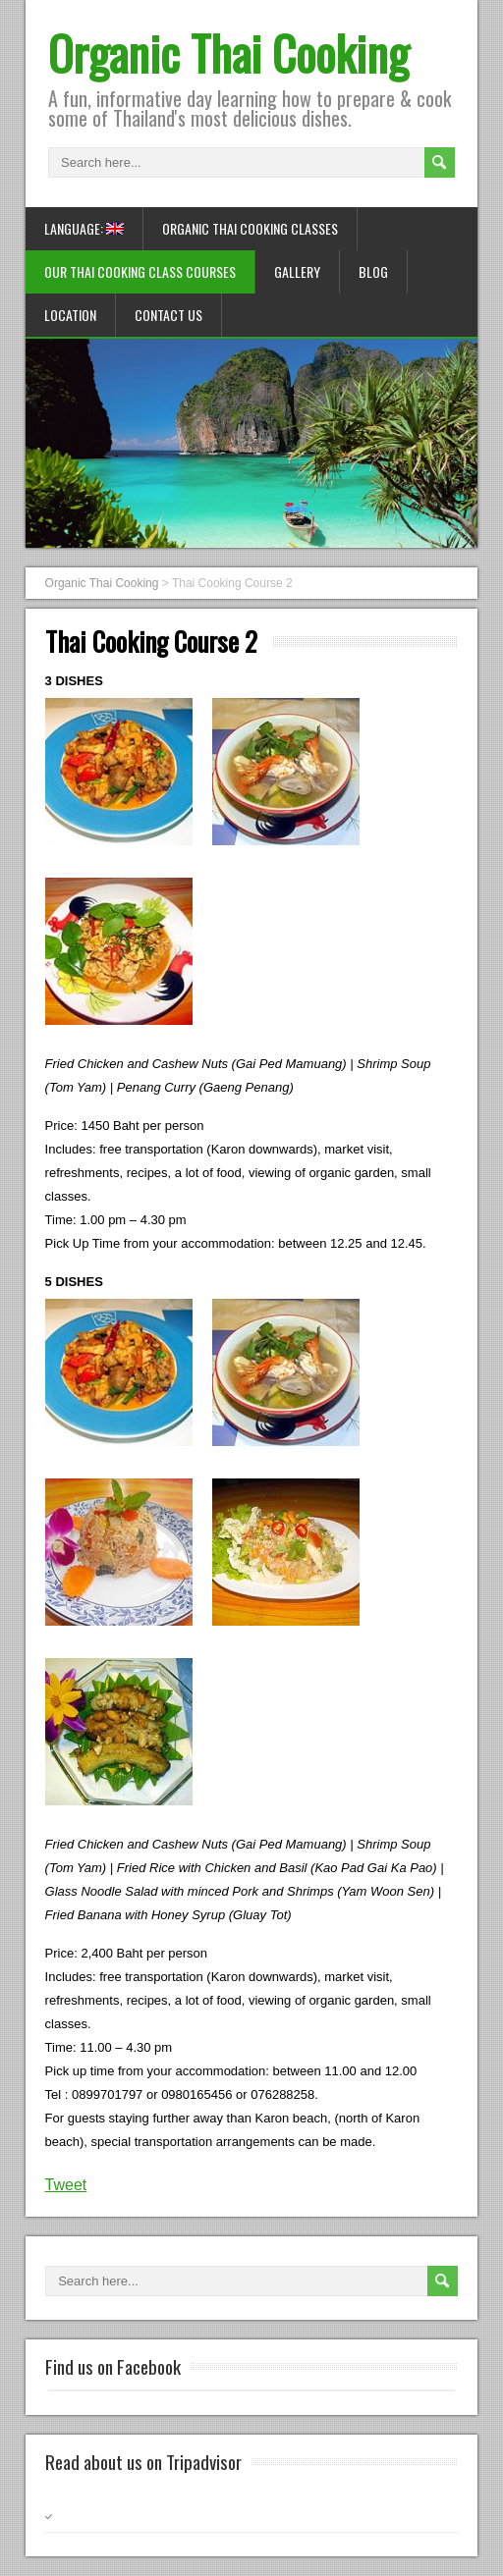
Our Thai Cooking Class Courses (140, 271)
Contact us (168, 314)
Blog (373, 271)
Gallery (297, 271)
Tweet (66, 2184)
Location (70, 314)
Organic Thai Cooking (228, 52)
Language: (84, 228)
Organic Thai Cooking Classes (250, 228)
